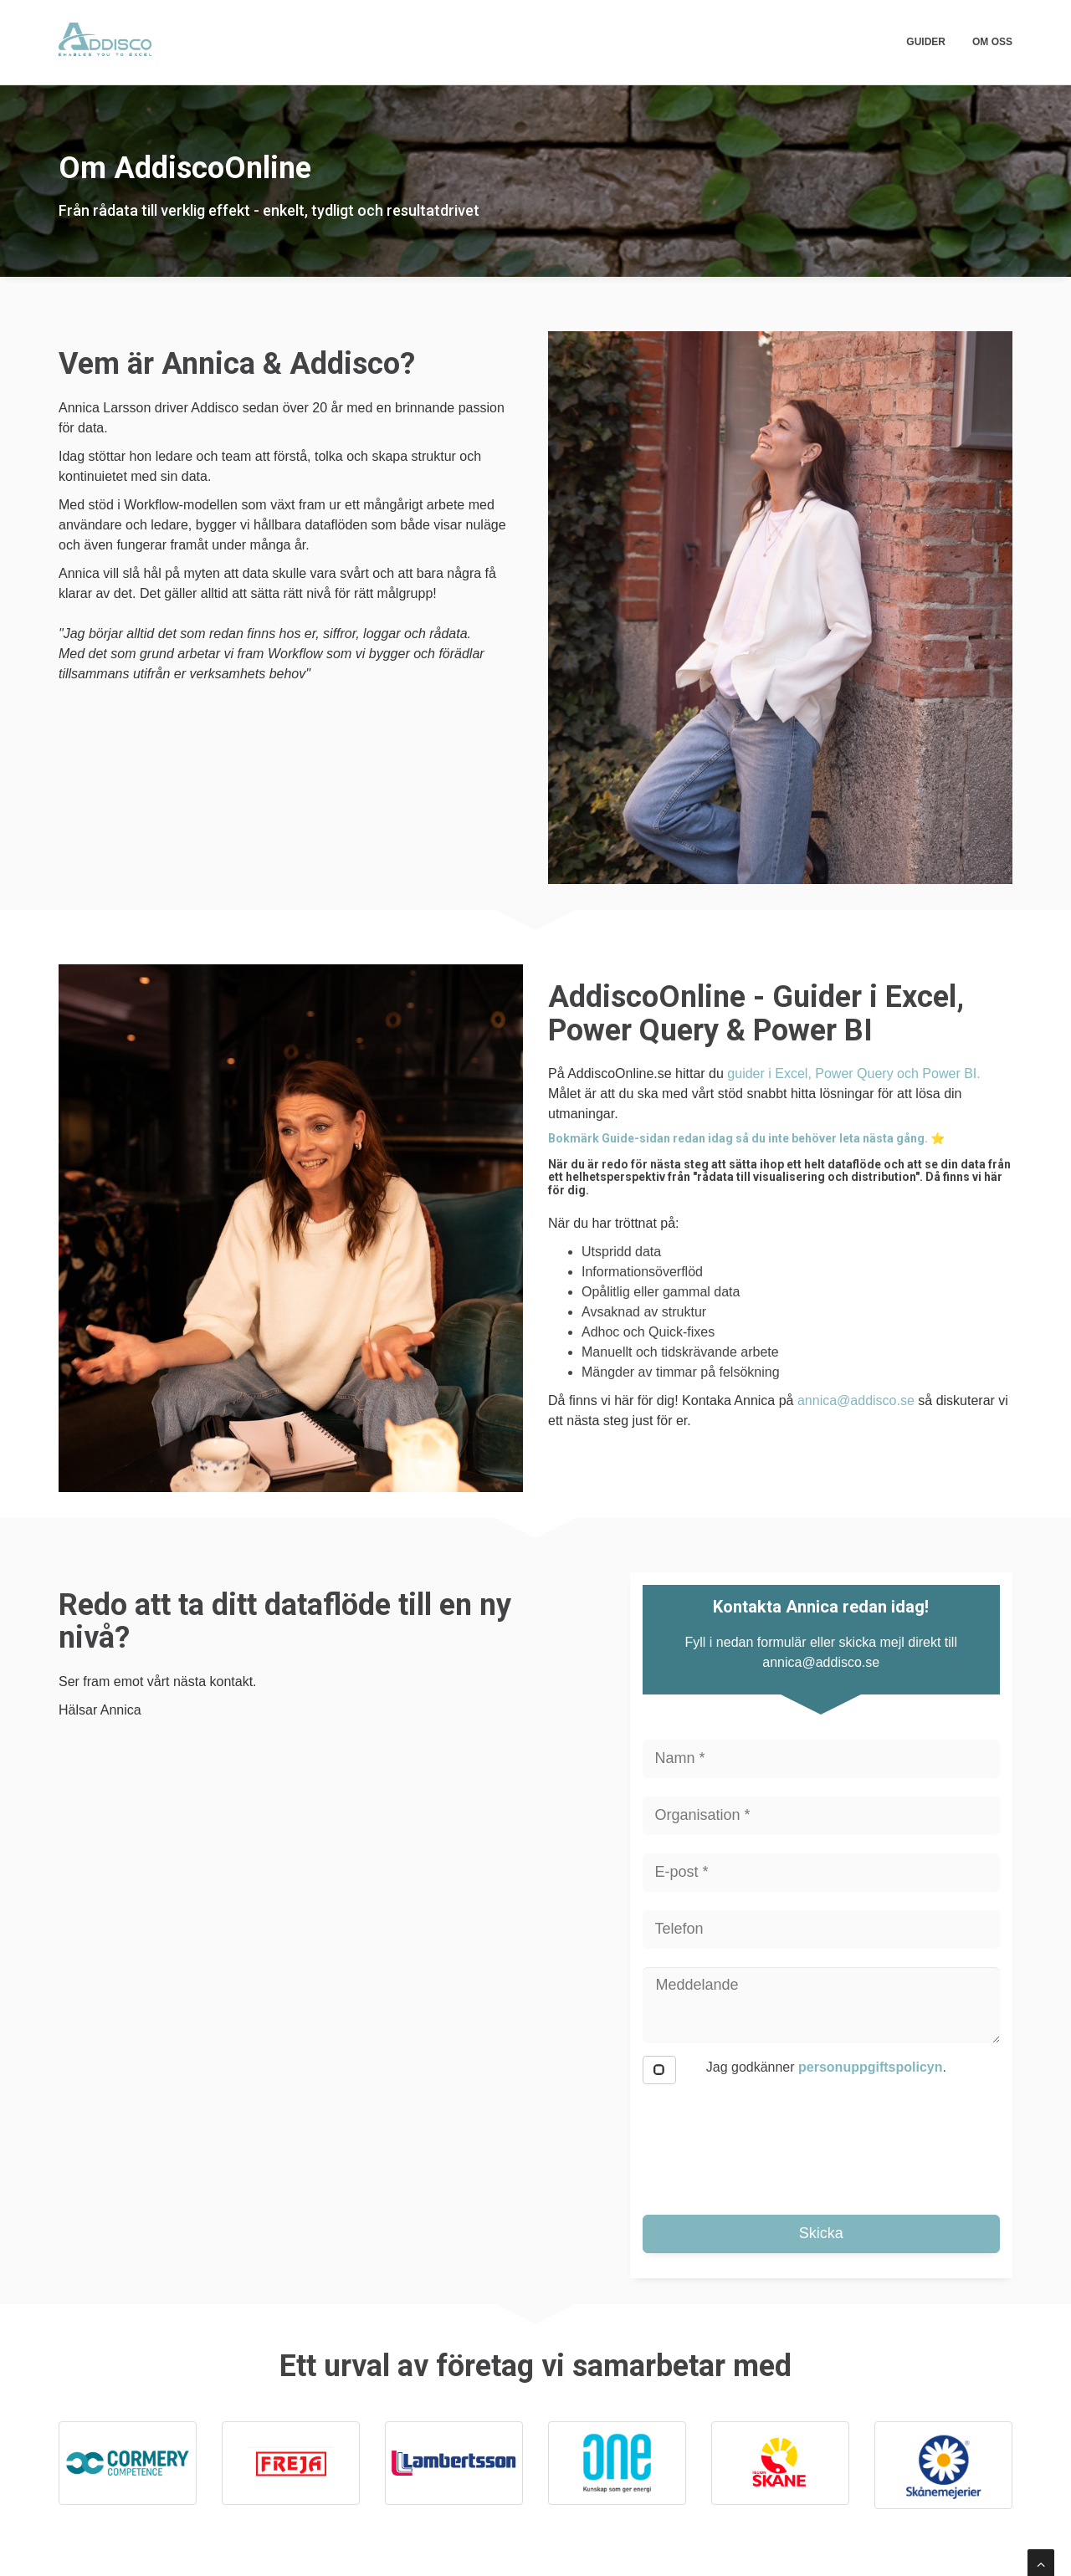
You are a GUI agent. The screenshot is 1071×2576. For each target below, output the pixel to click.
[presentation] (770, 2142)
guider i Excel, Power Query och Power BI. (855, 1073)
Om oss (992, 42)
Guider (925, 42)
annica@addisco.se (856, 1400)
